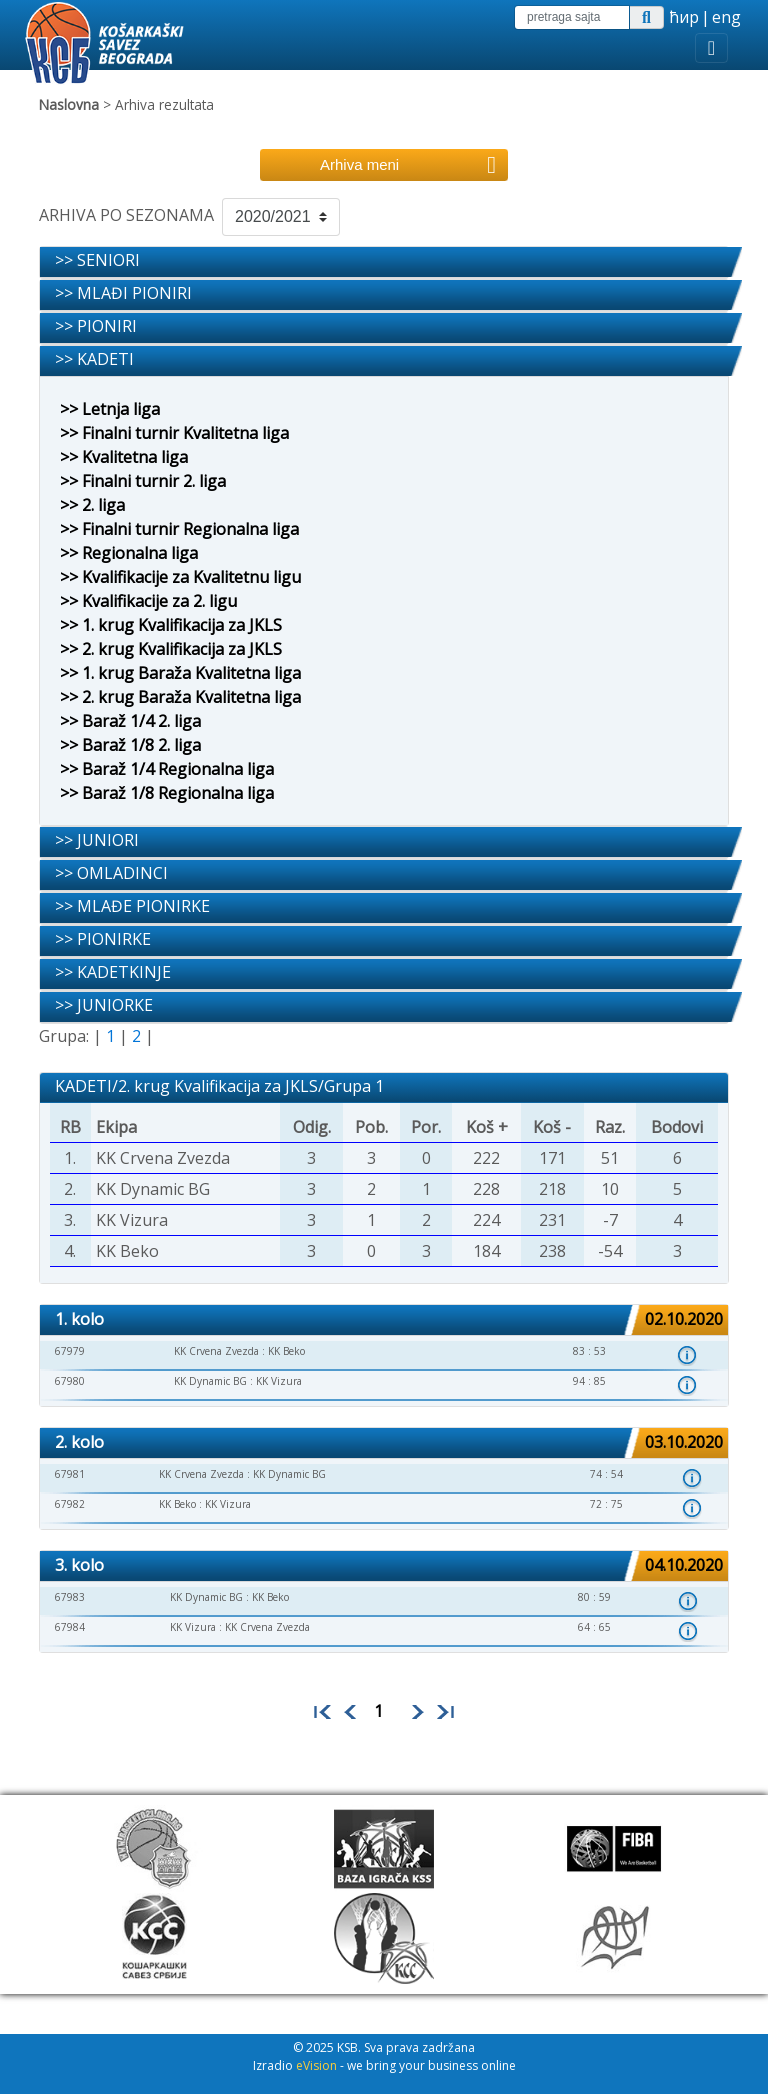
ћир (684, 17)
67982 (70, 1504)
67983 (70, 1597)
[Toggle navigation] (711, 48)
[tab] (384, 262)
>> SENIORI (97, 260)
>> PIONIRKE (103, 939)
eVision (316, 2065)
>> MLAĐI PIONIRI (123, 293)
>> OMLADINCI (111, 873)
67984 (70, 1627)
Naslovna (69, 104)
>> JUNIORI (97, 840)
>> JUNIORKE (104, 1005)
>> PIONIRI (96, 326)
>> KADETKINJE (113, 972)
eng (726, 17)
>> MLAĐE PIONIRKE (132, 906)
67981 (70, 1474)
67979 (70, 1351)
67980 (70, 1381)
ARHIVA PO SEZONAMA (126, 215)
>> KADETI (94, 359)
